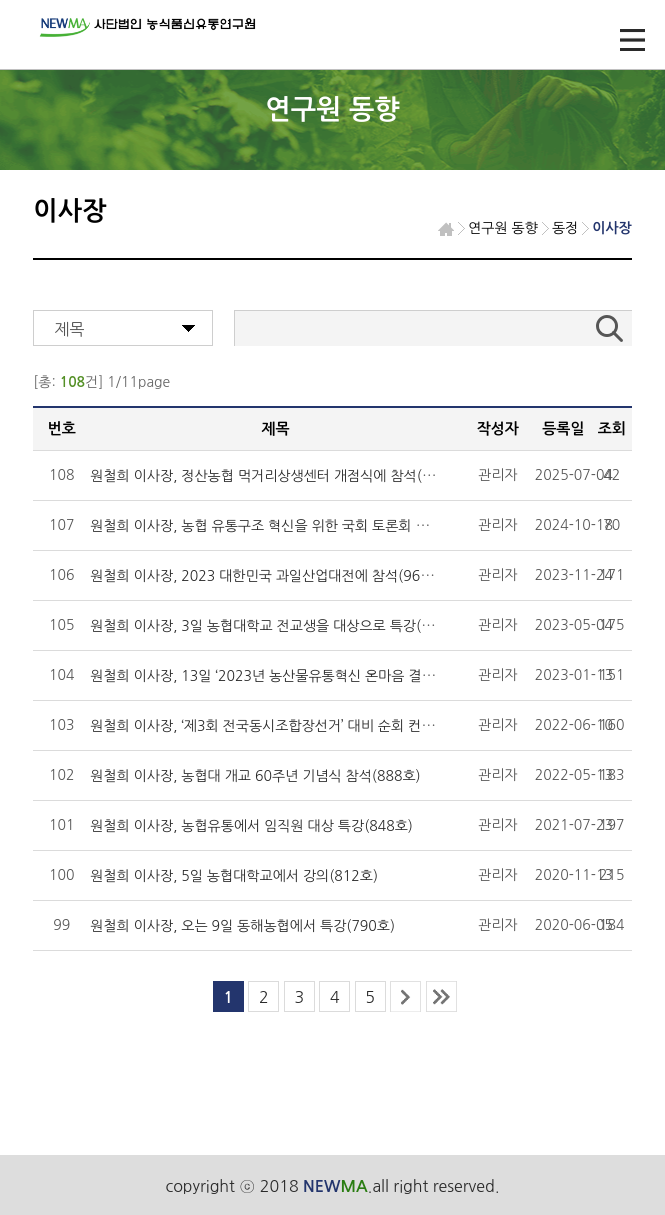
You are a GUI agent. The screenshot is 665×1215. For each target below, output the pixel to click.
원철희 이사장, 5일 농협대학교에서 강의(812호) (234, 876)
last (441, 996)
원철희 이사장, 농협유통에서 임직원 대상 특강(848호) (251, 826)
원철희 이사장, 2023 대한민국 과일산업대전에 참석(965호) (268, 576)
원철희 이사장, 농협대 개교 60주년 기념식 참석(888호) (255, 776)
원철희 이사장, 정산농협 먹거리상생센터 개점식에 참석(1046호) (282, 476)
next (405, 996)
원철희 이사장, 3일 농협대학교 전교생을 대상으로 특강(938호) (277, 626)
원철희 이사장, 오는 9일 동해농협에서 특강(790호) (242, 926)
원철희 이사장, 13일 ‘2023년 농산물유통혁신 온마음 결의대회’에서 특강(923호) (329, 676)
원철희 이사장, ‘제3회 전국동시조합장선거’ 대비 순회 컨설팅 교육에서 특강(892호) (336, 726)
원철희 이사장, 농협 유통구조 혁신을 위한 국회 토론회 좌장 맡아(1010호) (309, 526)
